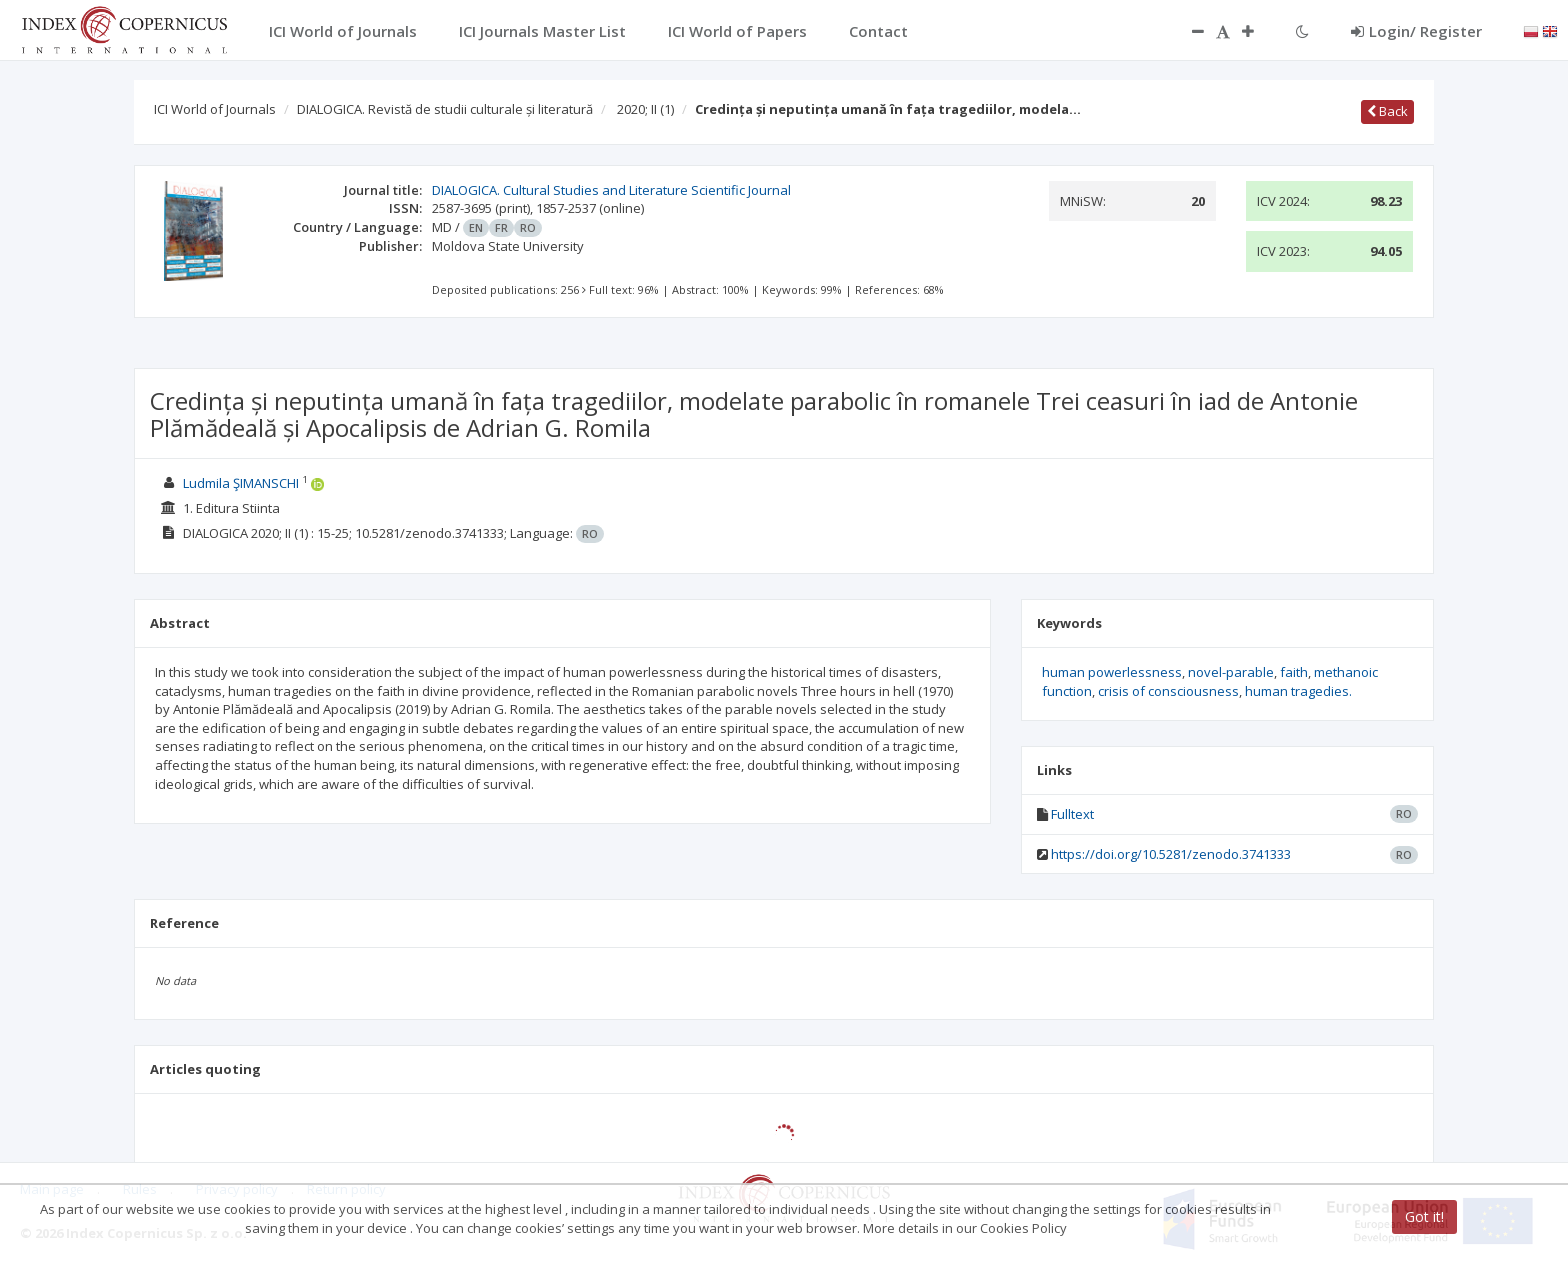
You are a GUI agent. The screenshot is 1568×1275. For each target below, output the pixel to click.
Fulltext (1072, 814)
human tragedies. (1298, 691)
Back (1387, 111)
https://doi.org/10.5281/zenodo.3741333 (1171, 854)
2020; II (645, 109)
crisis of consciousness (1168, 691)
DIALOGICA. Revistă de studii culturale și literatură (445, 109)
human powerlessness (1112, 672)
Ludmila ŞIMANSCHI (241, 483)
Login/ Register (1416, 31)
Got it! (1424, 1216)
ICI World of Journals (215, 109)
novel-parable (1231, 672)
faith (1294, 672)
